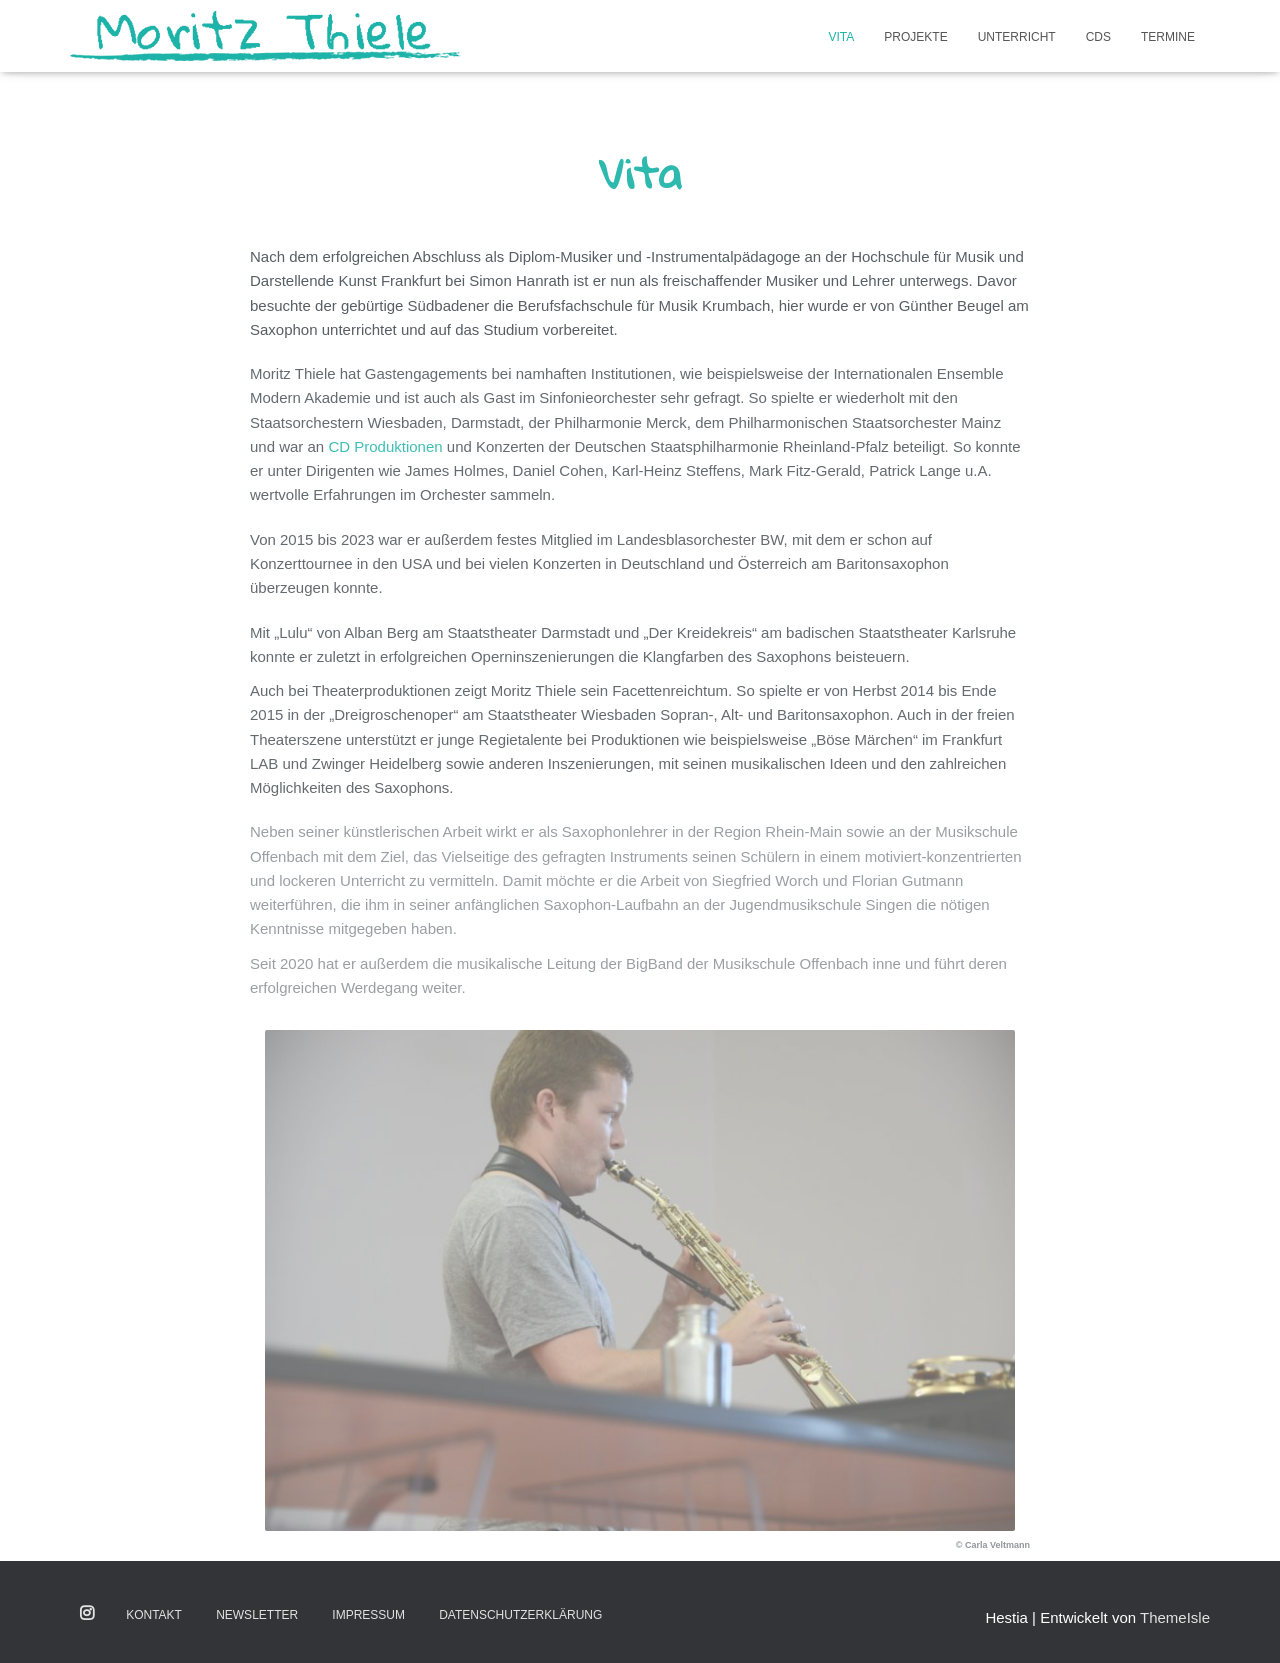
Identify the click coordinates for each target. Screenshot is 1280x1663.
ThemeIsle (1175, 1617)
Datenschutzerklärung (520, 1615)
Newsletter (257, 1615)
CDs (1098, 37)
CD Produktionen (385, 446)
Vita (842, 37)
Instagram (88, 1614)
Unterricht (1017, 37)
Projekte (915, 37)
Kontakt (154, 1615)
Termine (1168, 37)
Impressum (368, 1615)
